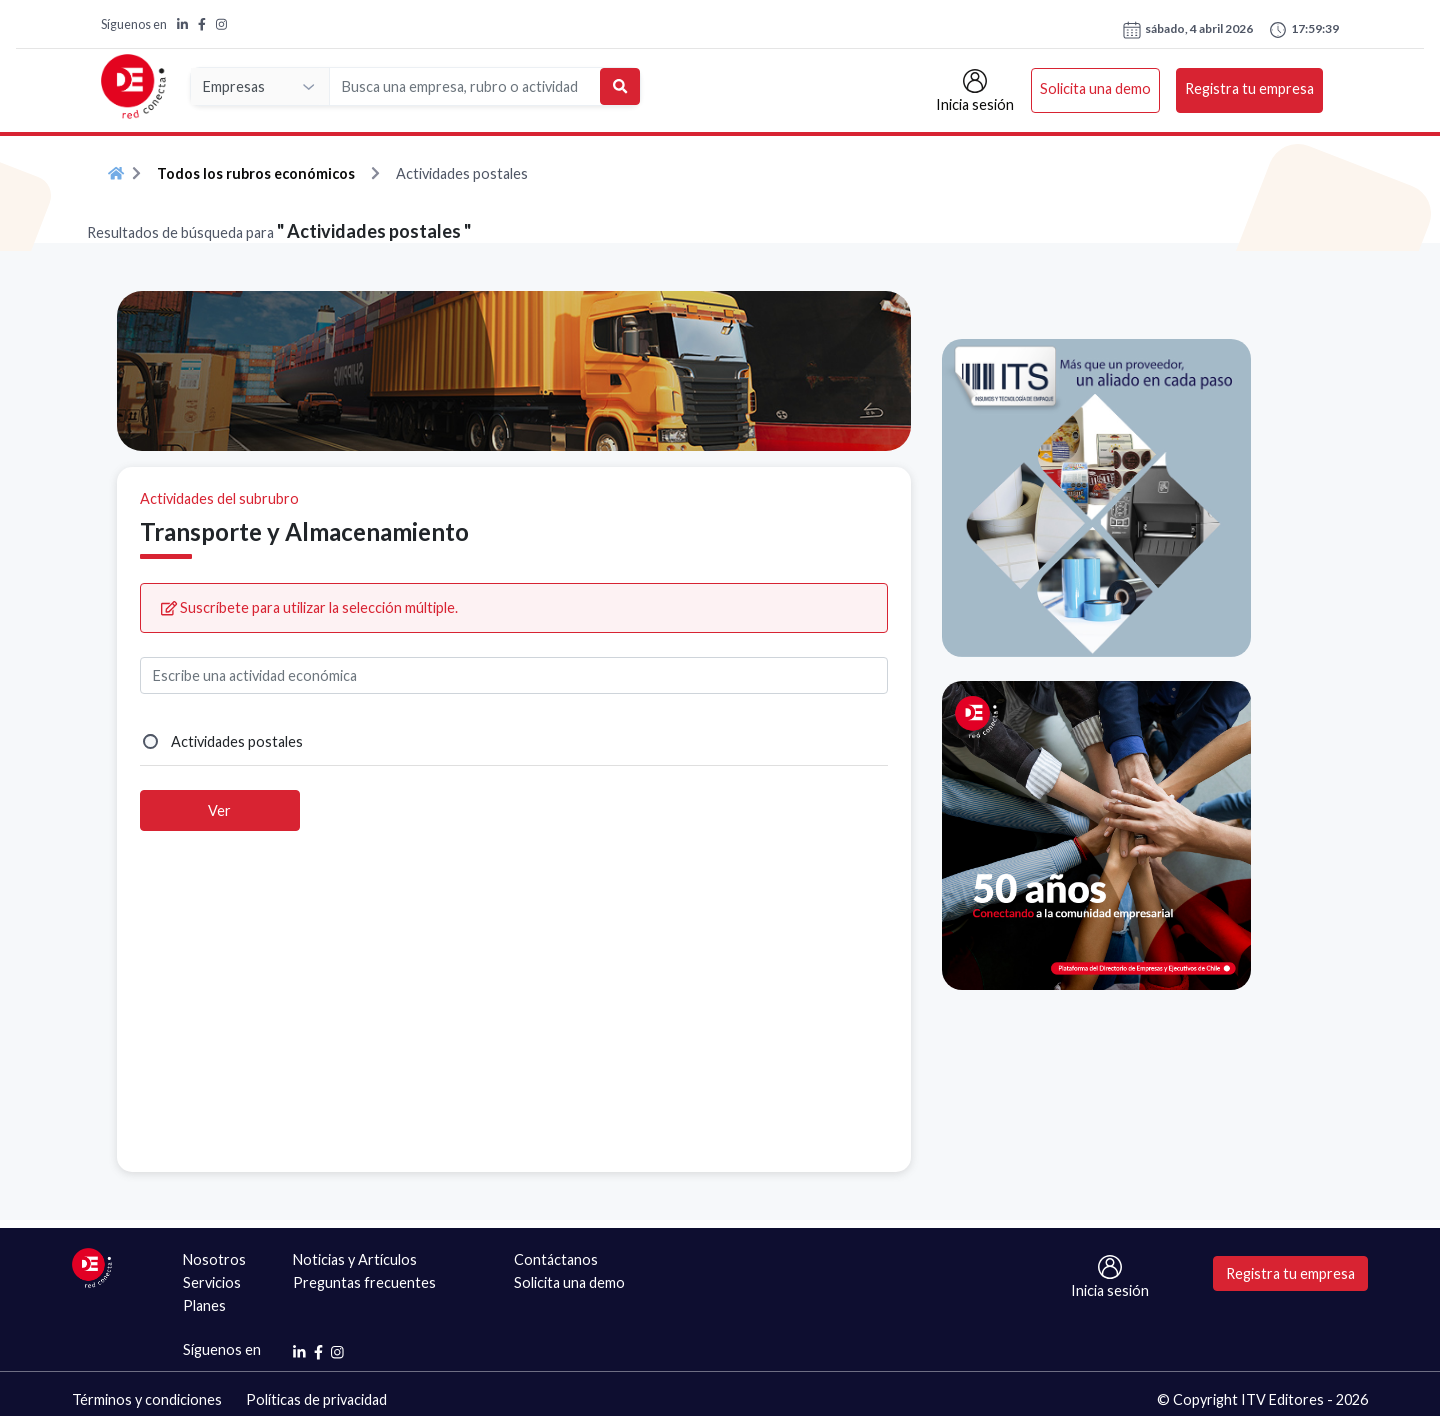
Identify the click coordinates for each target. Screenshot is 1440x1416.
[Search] (465, 86)
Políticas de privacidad (316, 1399)
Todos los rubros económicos (256, 173)
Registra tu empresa (1249, 88)
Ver (219, 810)
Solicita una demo (1095, 88)
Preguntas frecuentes (364, 1282)
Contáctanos (556, 1259)
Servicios (212, 1282)
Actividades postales (237, 741)
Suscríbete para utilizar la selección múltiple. (309, 607)
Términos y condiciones (147, 1399)
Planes (204, 1305)
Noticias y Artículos (355, 1259)
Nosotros (214, 1259)
